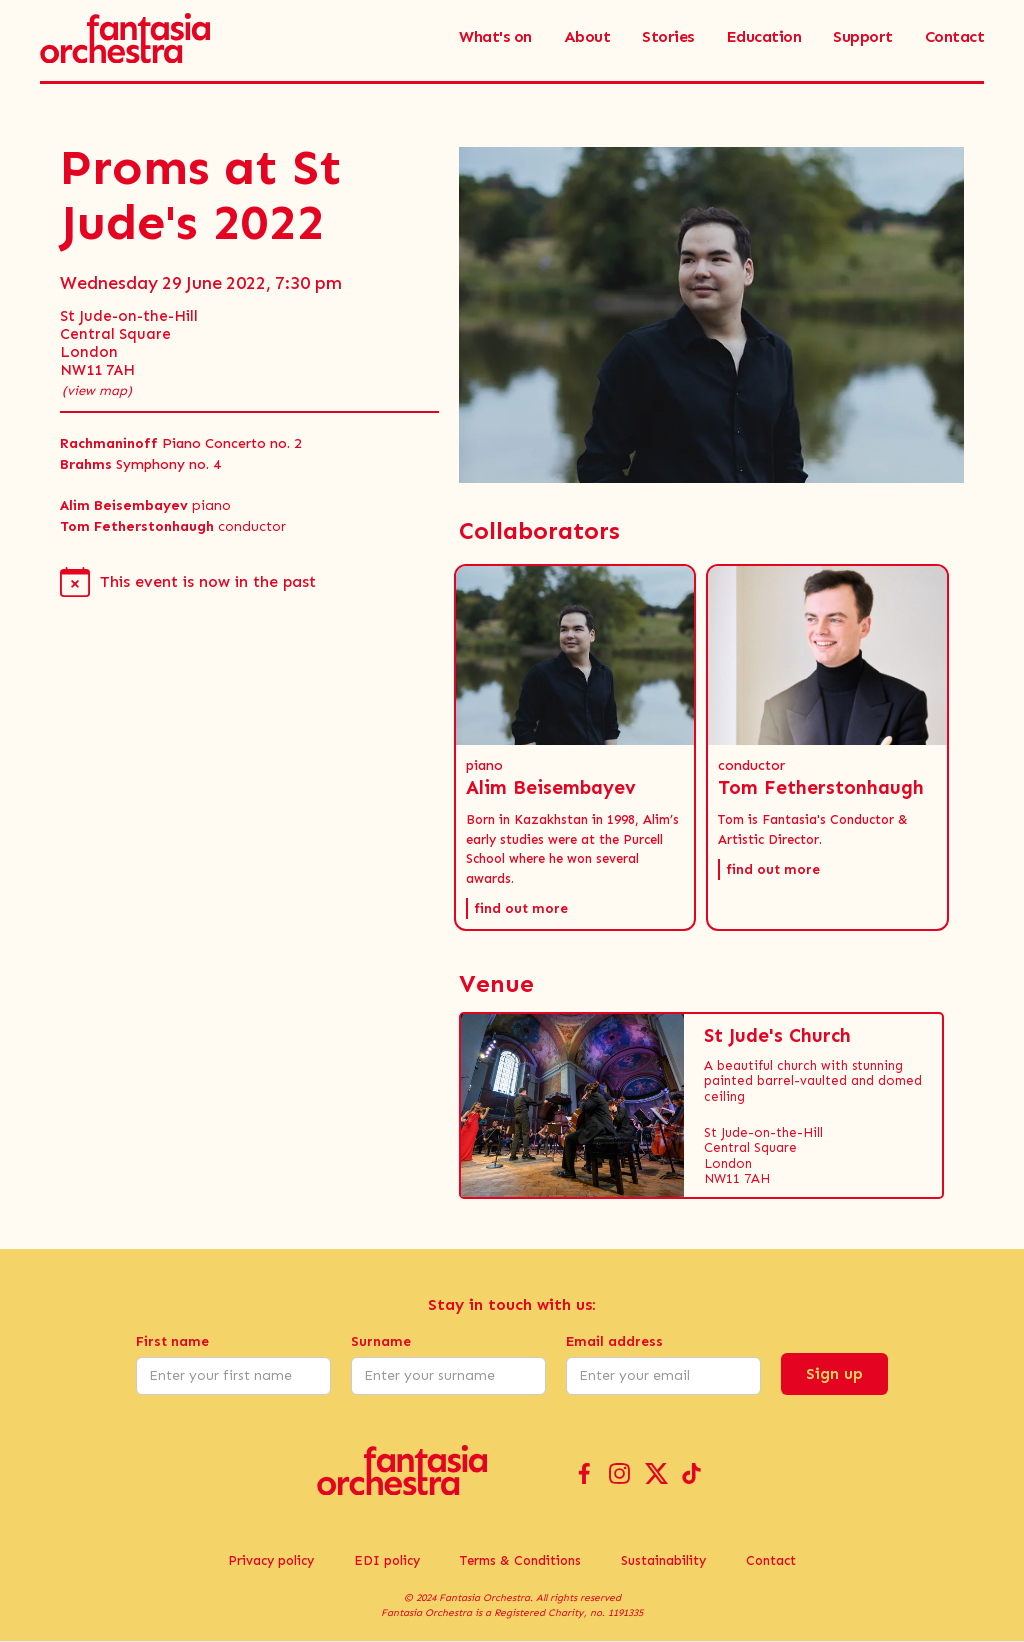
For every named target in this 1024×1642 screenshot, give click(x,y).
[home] (125, 37)
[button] (575, 747)
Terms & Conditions (520, 1560)
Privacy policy (271, 1560)
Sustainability (663, 1560)
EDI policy (387, 1560)
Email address (614, 1341)
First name (172, 1341)
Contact (771, 1560)
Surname (381, 1341)
